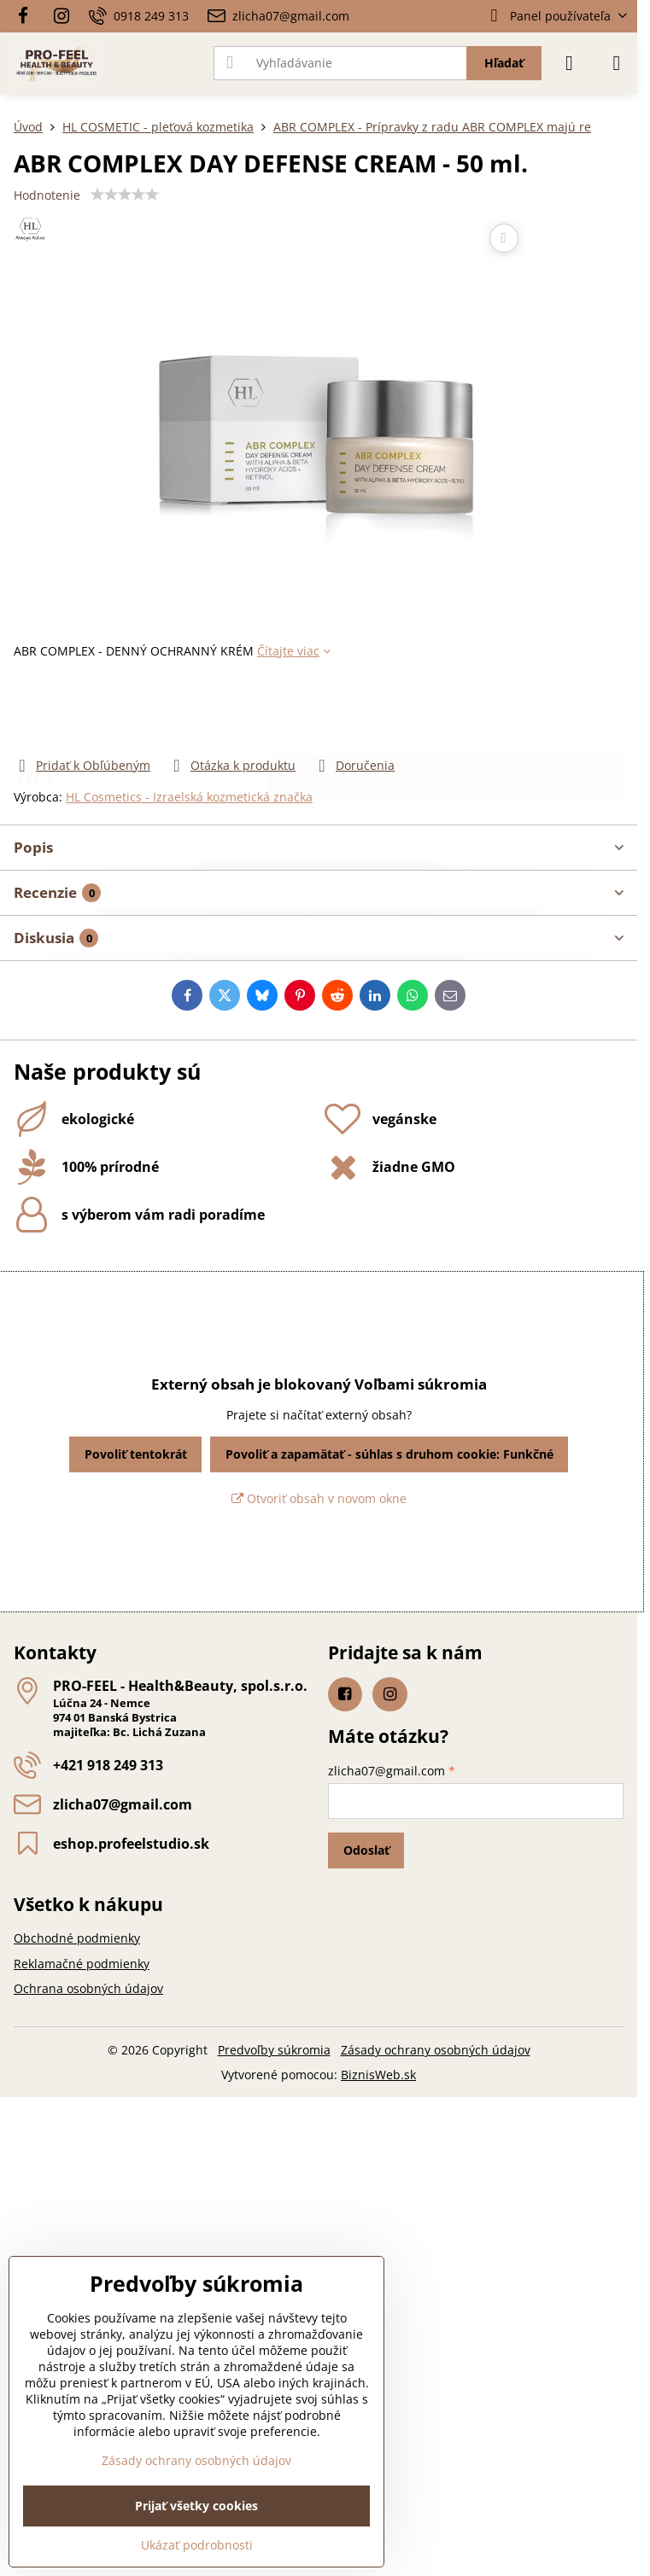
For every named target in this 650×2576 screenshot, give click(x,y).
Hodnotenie (47, 195)
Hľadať (504, 63)
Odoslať (366, 1850)
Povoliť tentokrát (136, 1454)
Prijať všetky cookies (196, 2505)
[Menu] (616, 63)
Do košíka (445, 707)
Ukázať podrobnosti (197, 2545)
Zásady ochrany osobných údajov (435, 2050)
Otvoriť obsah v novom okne (319, 1498)
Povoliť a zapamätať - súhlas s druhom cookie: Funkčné (389, 1454)
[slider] (125, 194)
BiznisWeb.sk (378, 2074)
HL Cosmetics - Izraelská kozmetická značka (189, 797)
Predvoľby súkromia (274, 2050)
